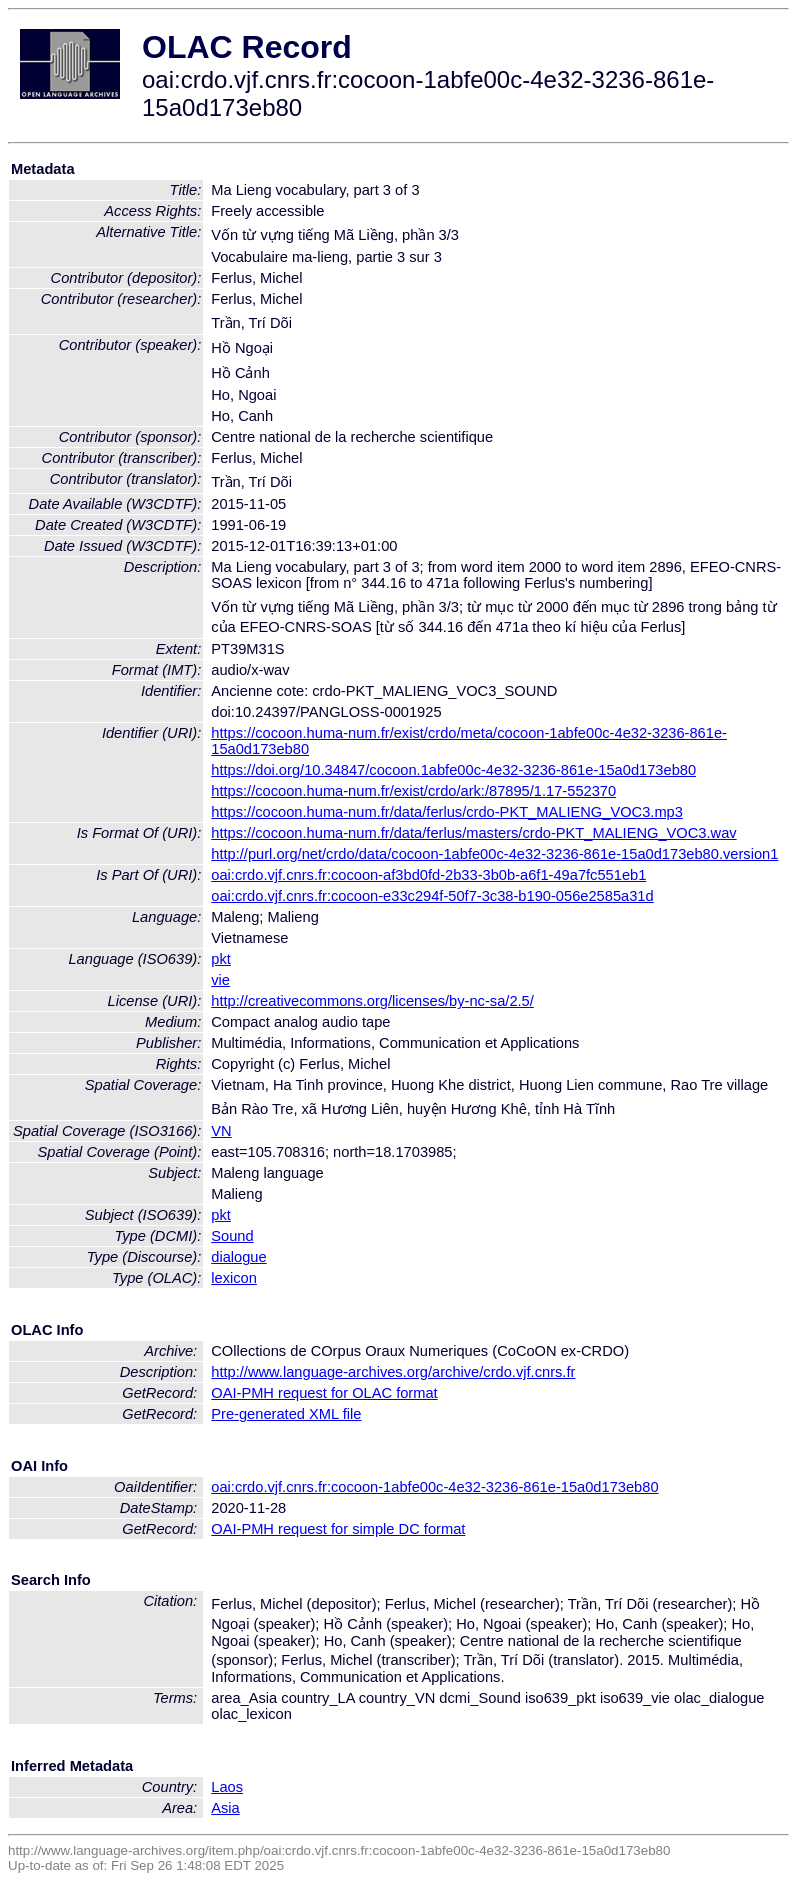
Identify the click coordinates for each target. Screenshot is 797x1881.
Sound (232, 1236)
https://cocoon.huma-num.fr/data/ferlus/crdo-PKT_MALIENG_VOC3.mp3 (447, 812)
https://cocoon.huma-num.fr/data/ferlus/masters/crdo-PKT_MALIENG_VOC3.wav (473, 833)
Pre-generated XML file (286, 1414)
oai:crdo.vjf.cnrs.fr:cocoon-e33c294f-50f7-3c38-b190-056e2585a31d (432, 896)
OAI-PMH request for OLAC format (324, 1393)
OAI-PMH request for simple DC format (338, 1529)
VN (221, 1131)
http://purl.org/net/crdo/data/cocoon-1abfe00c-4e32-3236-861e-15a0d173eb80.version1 (494, 854)
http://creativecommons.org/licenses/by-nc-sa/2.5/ (372, 1001)
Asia (225, 1808)
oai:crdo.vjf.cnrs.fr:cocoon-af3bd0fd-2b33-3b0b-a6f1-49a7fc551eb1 (428, 875)
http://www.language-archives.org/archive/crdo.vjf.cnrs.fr (393, 1372)
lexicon (234, 1278)
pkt (221, 959)
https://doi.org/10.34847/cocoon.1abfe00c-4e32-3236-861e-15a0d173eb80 (453, 770)
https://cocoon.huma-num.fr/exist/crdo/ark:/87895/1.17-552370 (413, 791)
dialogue (238, 1257)
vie (220, 980)
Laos (227, 1787)
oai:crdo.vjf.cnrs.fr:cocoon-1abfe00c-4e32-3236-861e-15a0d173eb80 (434, 1487)
